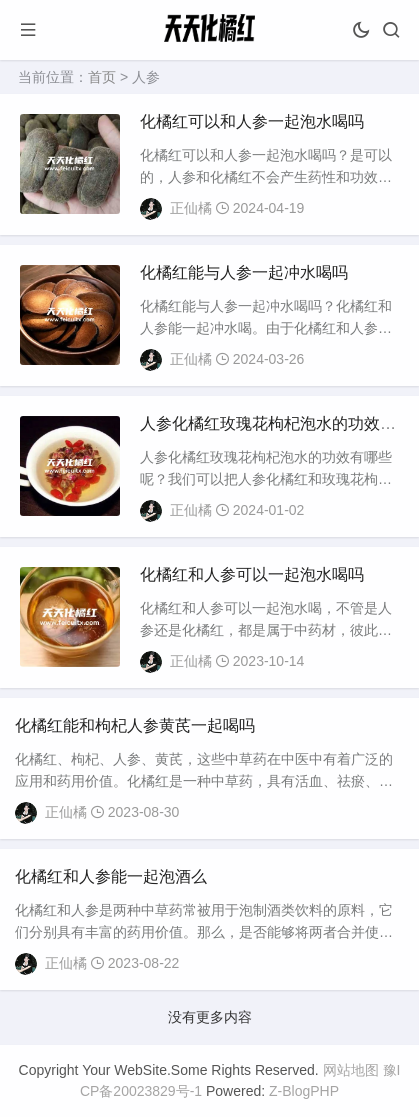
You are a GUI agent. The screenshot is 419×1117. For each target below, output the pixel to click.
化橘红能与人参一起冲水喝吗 (244, 272)
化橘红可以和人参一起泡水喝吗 (252, 121)
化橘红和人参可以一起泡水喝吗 (252, 574)
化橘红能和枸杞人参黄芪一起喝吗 (135, 725)
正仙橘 (191, 208)
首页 (102, 77)
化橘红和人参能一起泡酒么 (111, 876)
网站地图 (351, 1070)
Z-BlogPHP (304, 1091)
